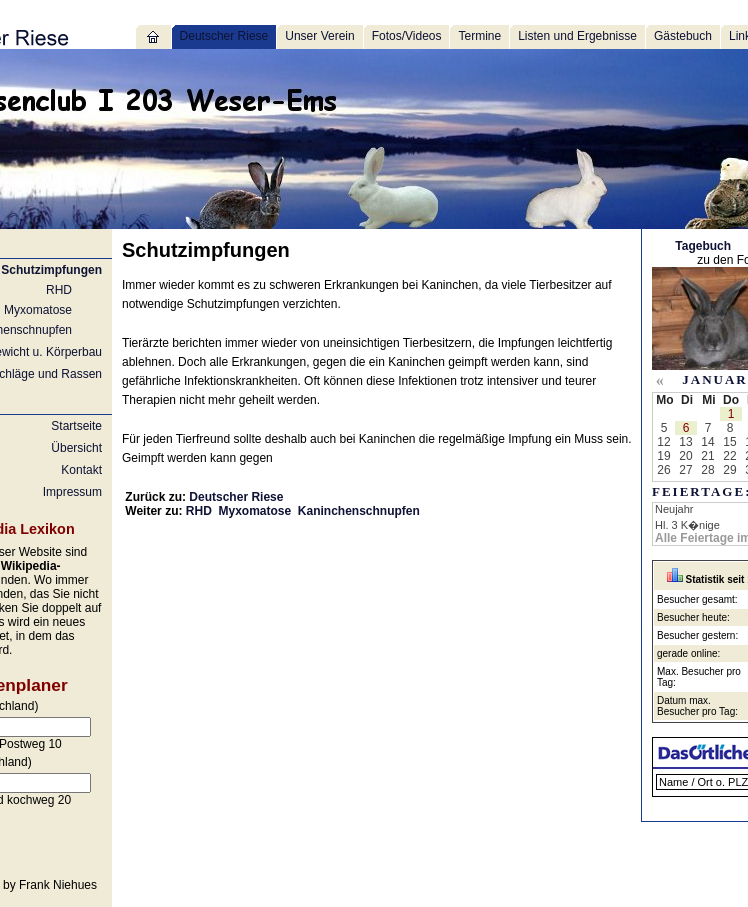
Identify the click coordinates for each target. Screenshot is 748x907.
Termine (479, 36)
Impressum (72, 492)
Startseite (76, 426)
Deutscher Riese (224, 36)
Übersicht (76, 448)
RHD (59, 290)
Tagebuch (703, 246)
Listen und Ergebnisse (577, 36)
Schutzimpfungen (51, 270)
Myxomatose (38, 310)
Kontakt (81, 470)
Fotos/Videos (407, 36)
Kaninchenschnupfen (359, 511)
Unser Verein (319, 36)
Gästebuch (683, 36)
